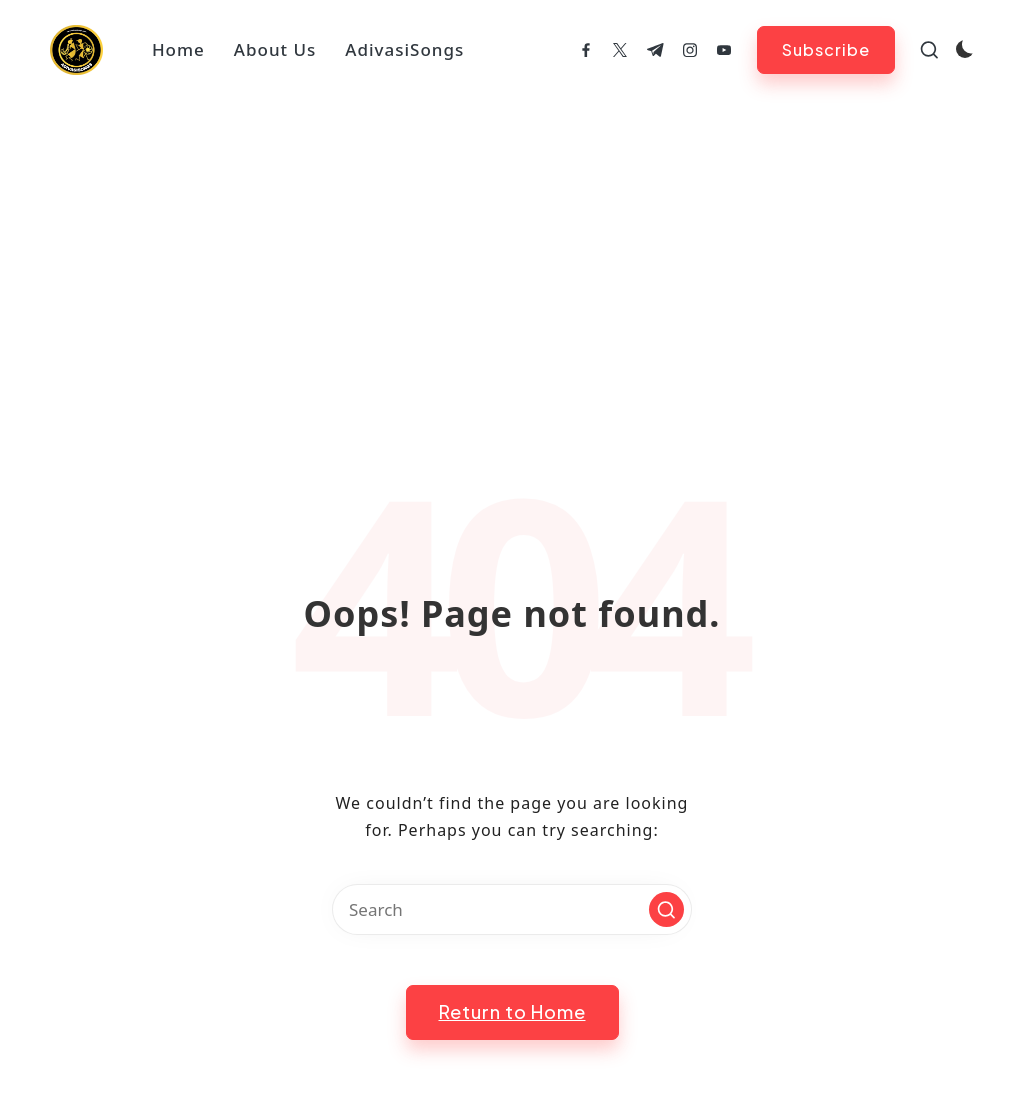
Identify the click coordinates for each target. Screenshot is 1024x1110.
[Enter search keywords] (512, 909)
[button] (826, 49)
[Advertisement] (512, 250)
